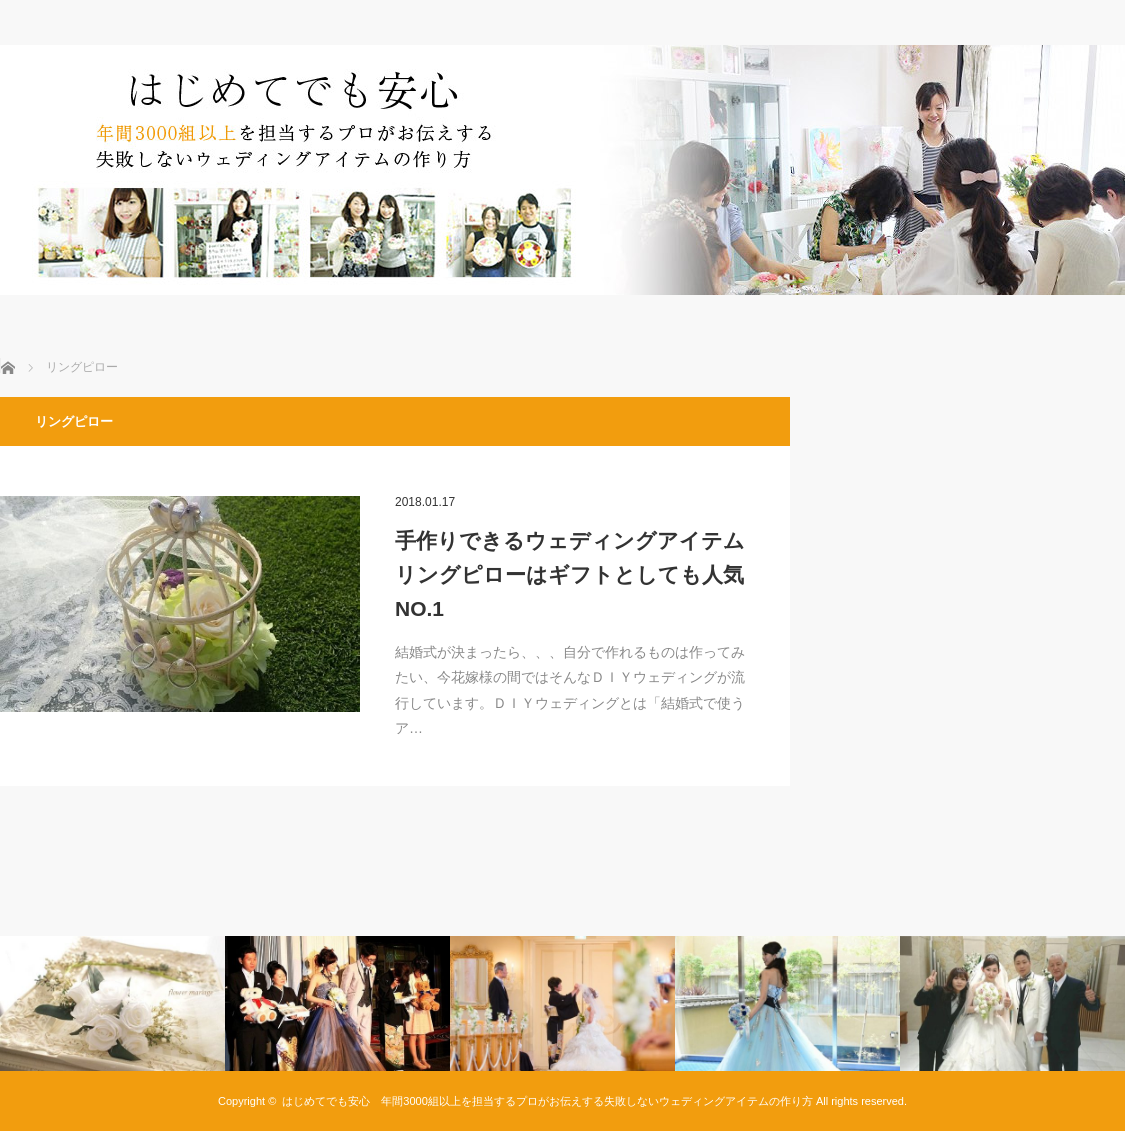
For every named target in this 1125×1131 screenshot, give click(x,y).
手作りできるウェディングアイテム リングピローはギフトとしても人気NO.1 (575, 574)
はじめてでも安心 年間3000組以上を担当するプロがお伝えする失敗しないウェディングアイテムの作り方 (547, 1101)
